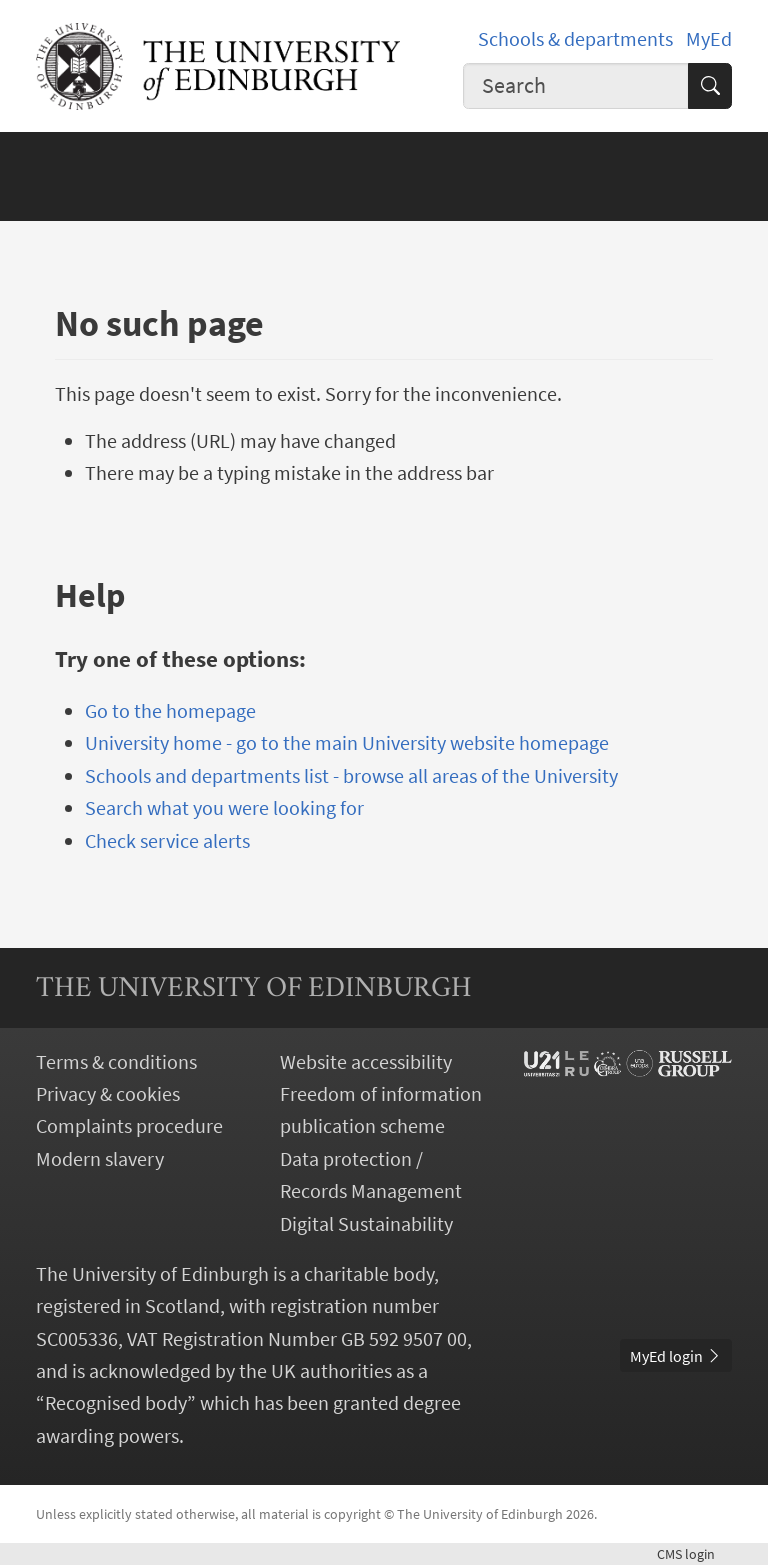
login (694, 1554)
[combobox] (576, 86)
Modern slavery (100, 1159)
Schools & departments (575, 39)
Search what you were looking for (224, 808)
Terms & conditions (116, 1062)
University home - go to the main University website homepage (347, 743)
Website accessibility (366, 1062)
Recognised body (116, 1403)
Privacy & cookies (108, 1094)
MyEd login (676, 1356)
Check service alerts (167, 841)
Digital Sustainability (366, 1224)
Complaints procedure (129, 1126)
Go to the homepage (170, 711)
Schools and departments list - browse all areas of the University (351, 776)
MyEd (709, 39)
